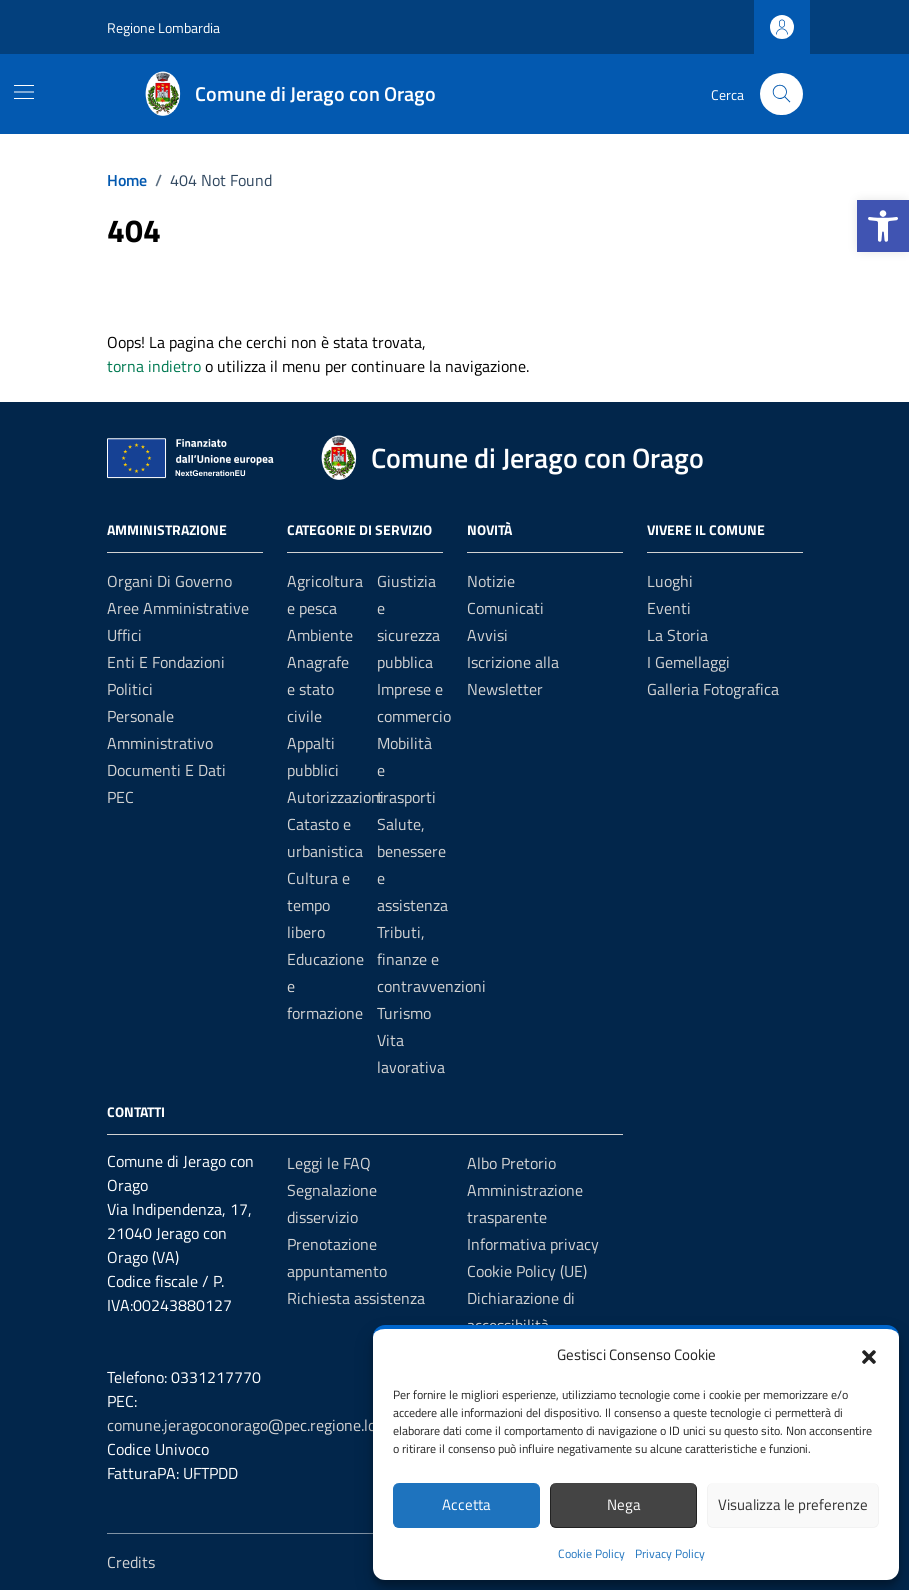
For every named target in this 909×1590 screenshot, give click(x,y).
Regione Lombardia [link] (163, 27)
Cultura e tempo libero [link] (318, 905)
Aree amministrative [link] (178, 608)
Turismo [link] (404, 1013)
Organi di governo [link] (169, 581)
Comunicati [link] (505, 608)
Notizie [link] (491, 581)
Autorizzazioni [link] (335, 797)
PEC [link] (120, 797)
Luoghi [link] (670, 581)
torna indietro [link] (154, 366)
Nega (624, 1504)
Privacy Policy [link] (670, 1553)
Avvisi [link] (487, 635)
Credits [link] (131, 1562)
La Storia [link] (677, 635)
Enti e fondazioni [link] (166, 662)
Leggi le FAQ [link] (329, 1163)
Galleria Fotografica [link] (713, 689)
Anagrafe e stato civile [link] (318, 689)
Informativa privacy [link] (533, 1244)
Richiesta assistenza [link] (356, 1298)
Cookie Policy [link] (591, 1553)
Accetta (466, 1504)
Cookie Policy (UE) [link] (527, 1271)
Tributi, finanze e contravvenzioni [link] (431, 959)
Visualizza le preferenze (793, 1504)
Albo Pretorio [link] (511, 1163)
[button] (869, 1355)
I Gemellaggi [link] (688, 662)
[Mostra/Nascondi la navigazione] (24, 92)
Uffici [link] (124, 635)
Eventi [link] (669, 608)
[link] (883, 226)
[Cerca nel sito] (781, 94)
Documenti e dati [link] (166, 770)
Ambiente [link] (320, 635)
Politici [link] (130, 689)
